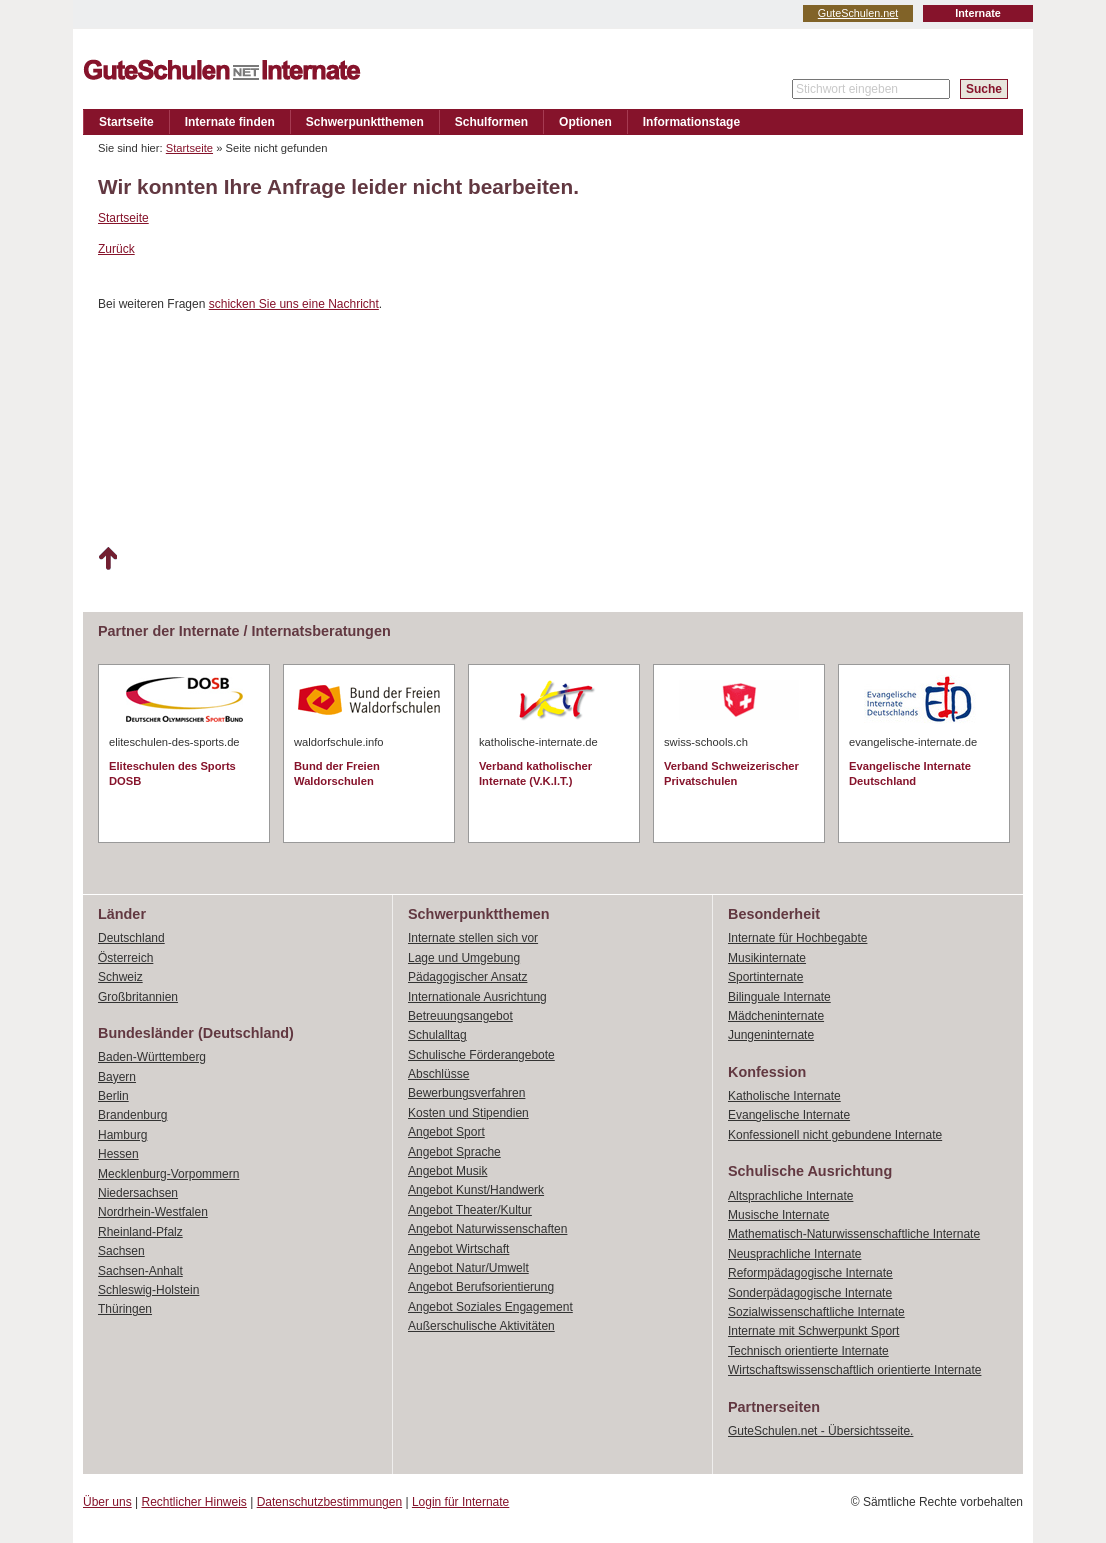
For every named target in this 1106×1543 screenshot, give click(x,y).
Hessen (118, 1154)
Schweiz (120, 977)
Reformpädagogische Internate (810, 1273)
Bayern (117, 1077)
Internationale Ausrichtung (477, 997)
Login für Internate (460, 1502)
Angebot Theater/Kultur (470, 1210)
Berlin (113, 1096)
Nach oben (107, 559)
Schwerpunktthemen (365, 122)
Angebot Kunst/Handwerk (476, 1190)
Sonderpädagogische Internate (810, 1293)
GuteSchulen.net (858, 13)
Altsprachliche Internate (790, 1196)
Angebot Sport (446, 1132)
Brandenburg (132, 1115)
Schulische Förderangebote (481, 1055)
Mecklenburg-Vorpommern (168, 1174)
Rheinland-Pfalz (140, 1232)
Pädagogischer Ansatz (467, 977)
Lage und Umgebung (464, 958)
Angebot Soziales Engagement (490, 1307)
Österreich (125, 958)
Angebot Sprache (454, 1152)
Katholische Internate (784, 1096)
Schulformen (491, 122)
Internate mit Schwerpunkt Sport (813, 1331)
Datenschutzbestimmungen (329, 1502)
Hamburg (122, 1135)
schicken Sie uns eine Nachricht (294, 304)
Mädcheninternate (776, 1016)
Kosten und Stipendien (468, 1113)
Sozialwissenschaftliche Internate (816, 1312)
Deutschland (131, 938)
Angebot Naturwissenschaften (487, 1229)
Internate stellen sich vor (473, 938)
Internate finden (230, 122)
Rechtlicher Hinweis (194, 1502)
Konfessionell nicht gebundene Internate (835, 1135)
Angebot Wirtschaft (458, 1249)
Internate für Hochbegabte (797, 938)
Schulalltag (437, 1035)
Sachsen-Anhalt (140, 1271)
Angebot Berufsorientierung (481, 1287)
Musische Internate (778, 1215)
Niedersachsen (138, 1193)
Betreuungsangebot (460, 1016)
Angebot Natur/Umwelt (468, 1268)
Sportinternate (765, 977)
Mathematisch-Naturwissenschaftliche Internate (854, 1234)
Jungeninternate (771, 1035)
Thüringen (125, 1309)
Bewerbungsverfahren (466, 1093)
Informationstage (691, 122)
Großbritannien (138, 997)
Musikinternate (767, 958)
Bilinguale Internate (779, 997)
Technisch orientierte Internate (808, 1351)
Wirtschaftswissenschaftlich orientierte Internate (854, 1370)
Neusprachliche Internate (794, 1254)
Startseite (126, 122)
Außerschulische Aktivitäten (481, 1326)
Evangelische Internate (789, 1115)
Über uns (107, 1502)
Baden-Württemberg (152, 1057)
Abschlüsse (438, 1074)
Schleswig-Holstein (148, 1290)
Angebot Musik (447, 1171)
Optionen (585, 122)
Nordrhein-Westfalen (153, 1212)
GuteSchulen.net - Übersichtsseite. (820, 1431)
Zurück (116, 249)
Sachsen (121, 1251)
